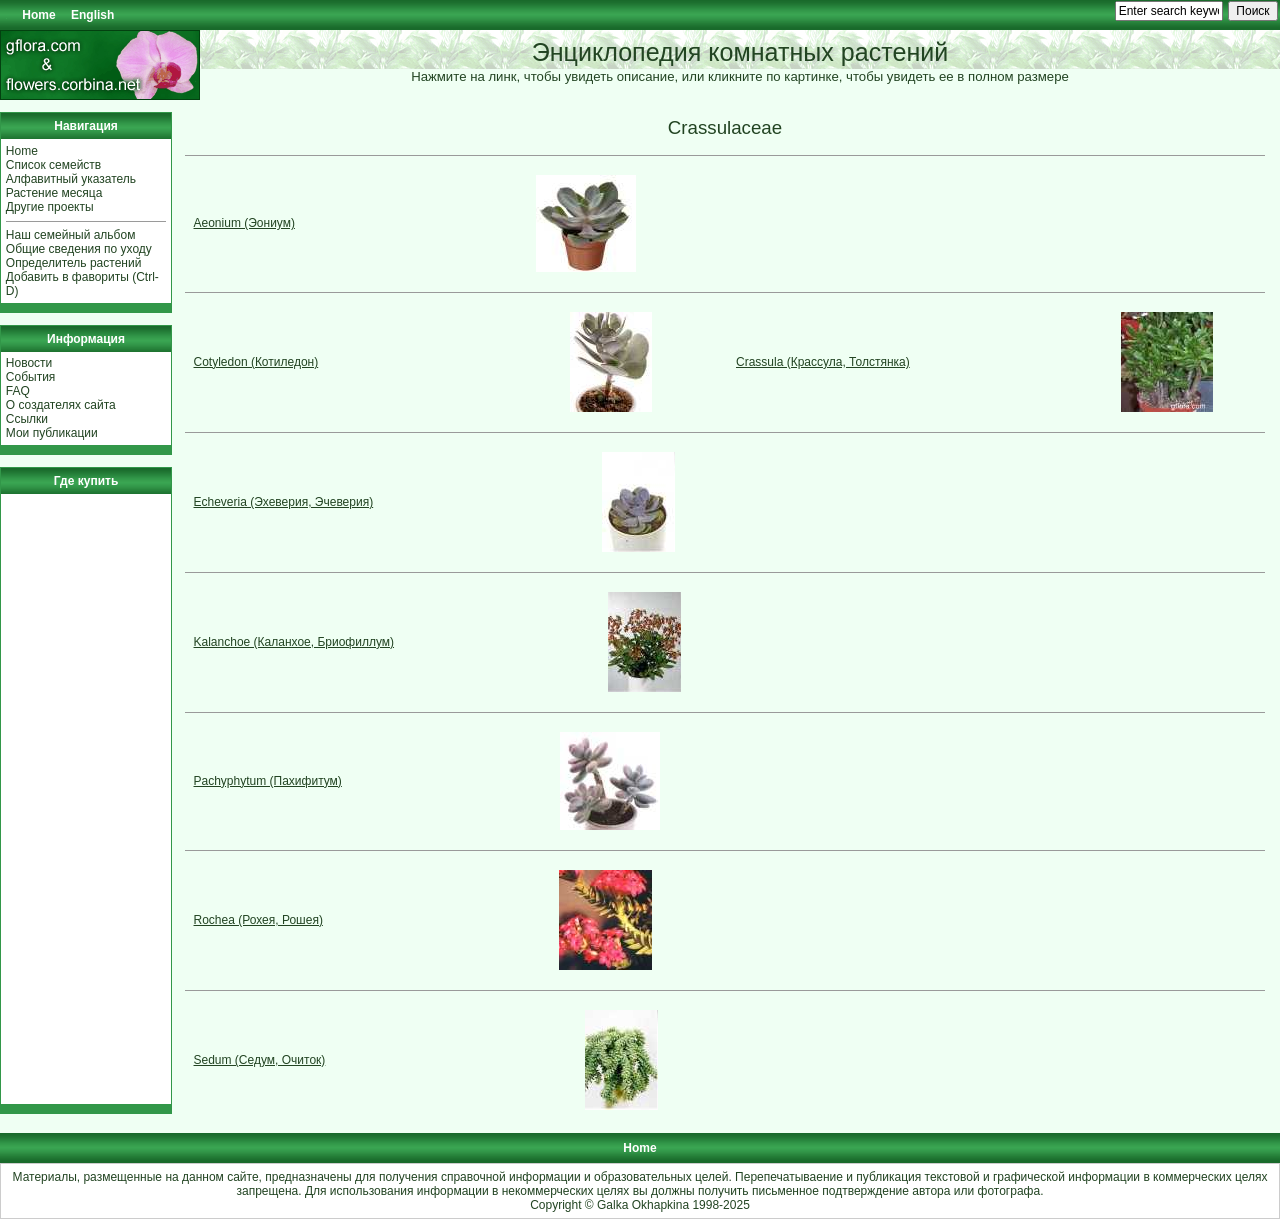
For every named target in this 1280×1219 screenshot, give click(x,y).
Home (38, 15)
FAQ (18, 391)
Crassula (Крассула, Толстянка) (823, 362)
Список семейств (53, 165)
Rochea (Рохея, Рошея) (258, 920)
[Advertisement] (66, 799)
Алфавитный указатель (71, 179)
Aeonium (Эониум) (244, 223)
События (31, 377)
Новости (29, 363)
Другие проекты (50, 207)
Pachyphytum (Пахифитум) (268, 781)
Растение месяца (54, 193)
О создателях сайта (61, 405)
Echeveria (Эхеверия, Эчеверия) (284, 502)
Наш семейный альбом (71, 235)
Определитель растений (74, 263)
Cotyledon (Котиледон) (256, 362)
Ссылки (27, 419)
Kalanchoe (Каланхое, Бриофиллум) (294, 642)
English (92, 15)
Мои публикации (52, 433)
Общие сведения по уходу (79, 249)
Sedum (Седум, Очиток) (260, 1060)
